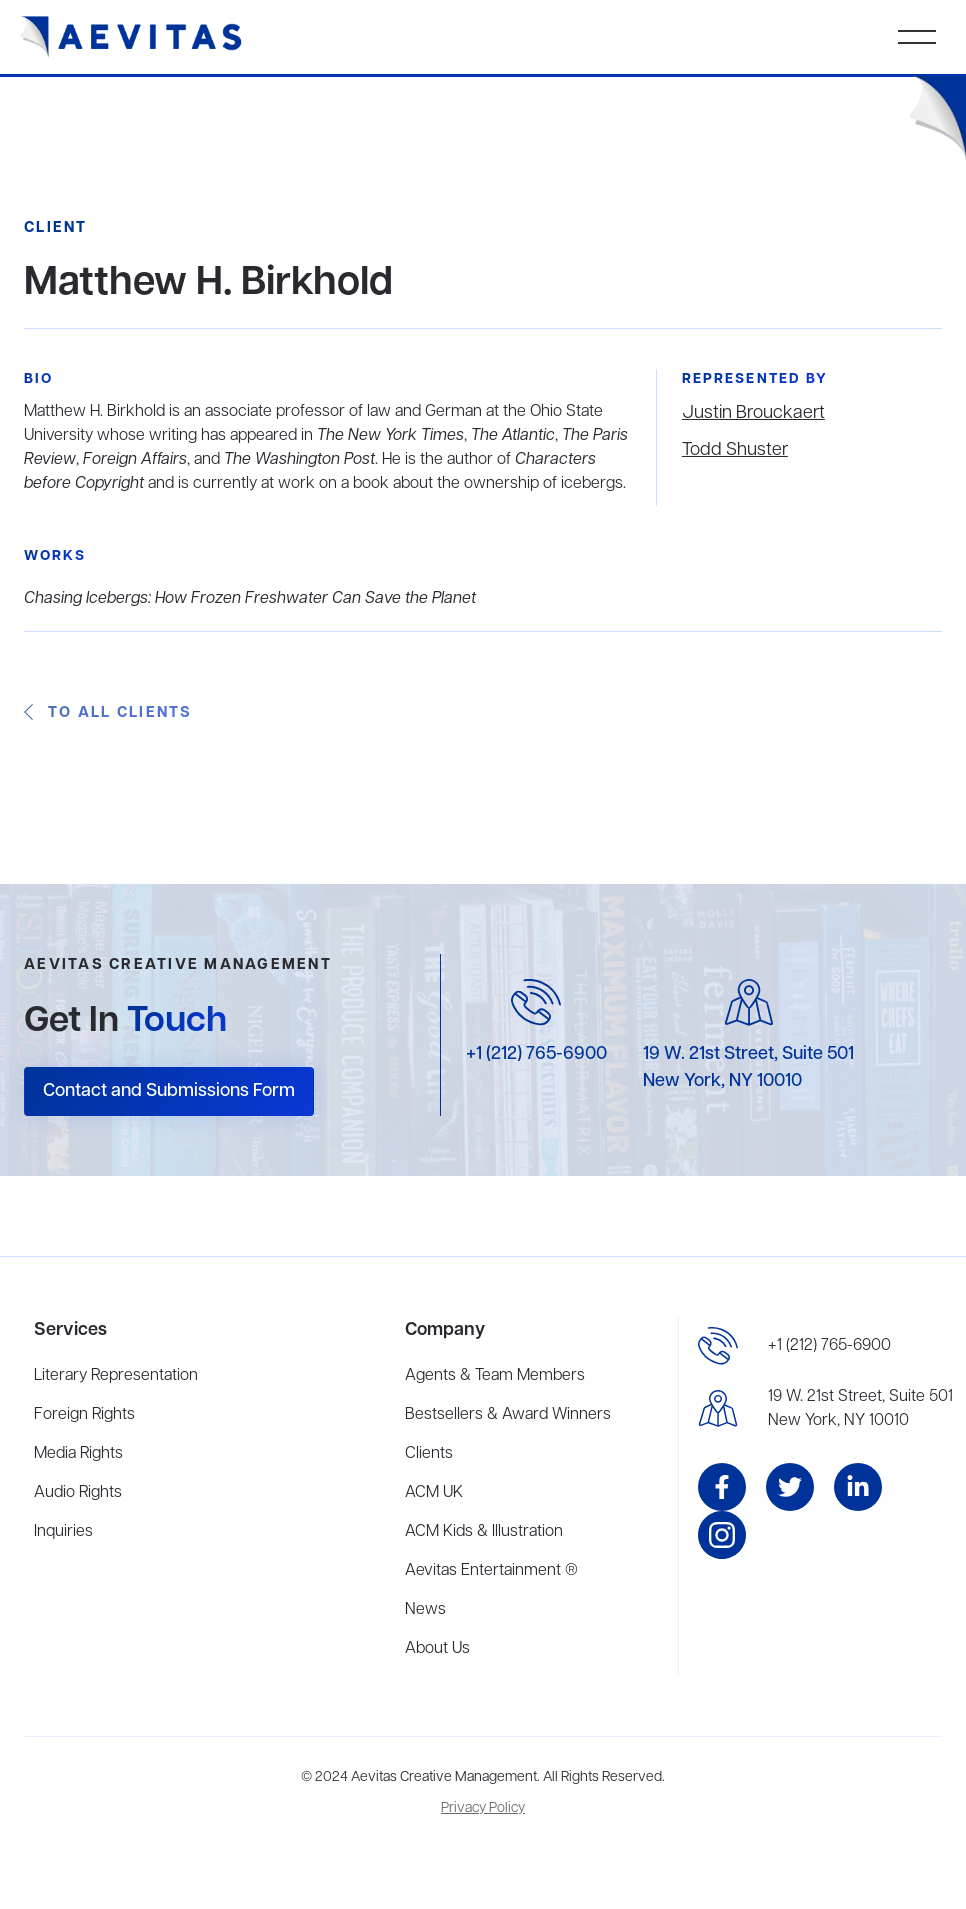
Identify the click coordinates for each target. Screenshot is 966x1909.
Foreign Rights (84, 1415)
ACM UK (434, 1493)
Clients (429, 1454)
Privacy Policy (483, 1808)
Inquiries (63, 1532)
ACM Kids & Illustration (484, 1532)
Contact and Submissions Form (169, 1091)
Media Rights (78, 1454)
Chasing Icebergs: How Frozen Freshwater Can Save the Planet (250, 599)
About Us (437, 1649)
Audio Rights (78, 1493)
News (425, 1610)
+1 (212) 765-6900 (536, 1054)
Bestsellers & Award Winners (508, 1415)
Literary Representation (116, 1376)
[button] (917, 37)
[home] (131, 37)
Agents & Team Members (495, 1376)
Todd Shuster (735, 450)
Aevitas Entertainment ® (491, 1571)
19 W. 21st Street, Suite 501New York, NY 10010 (860, 1409)
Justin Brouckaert (753, 413)
